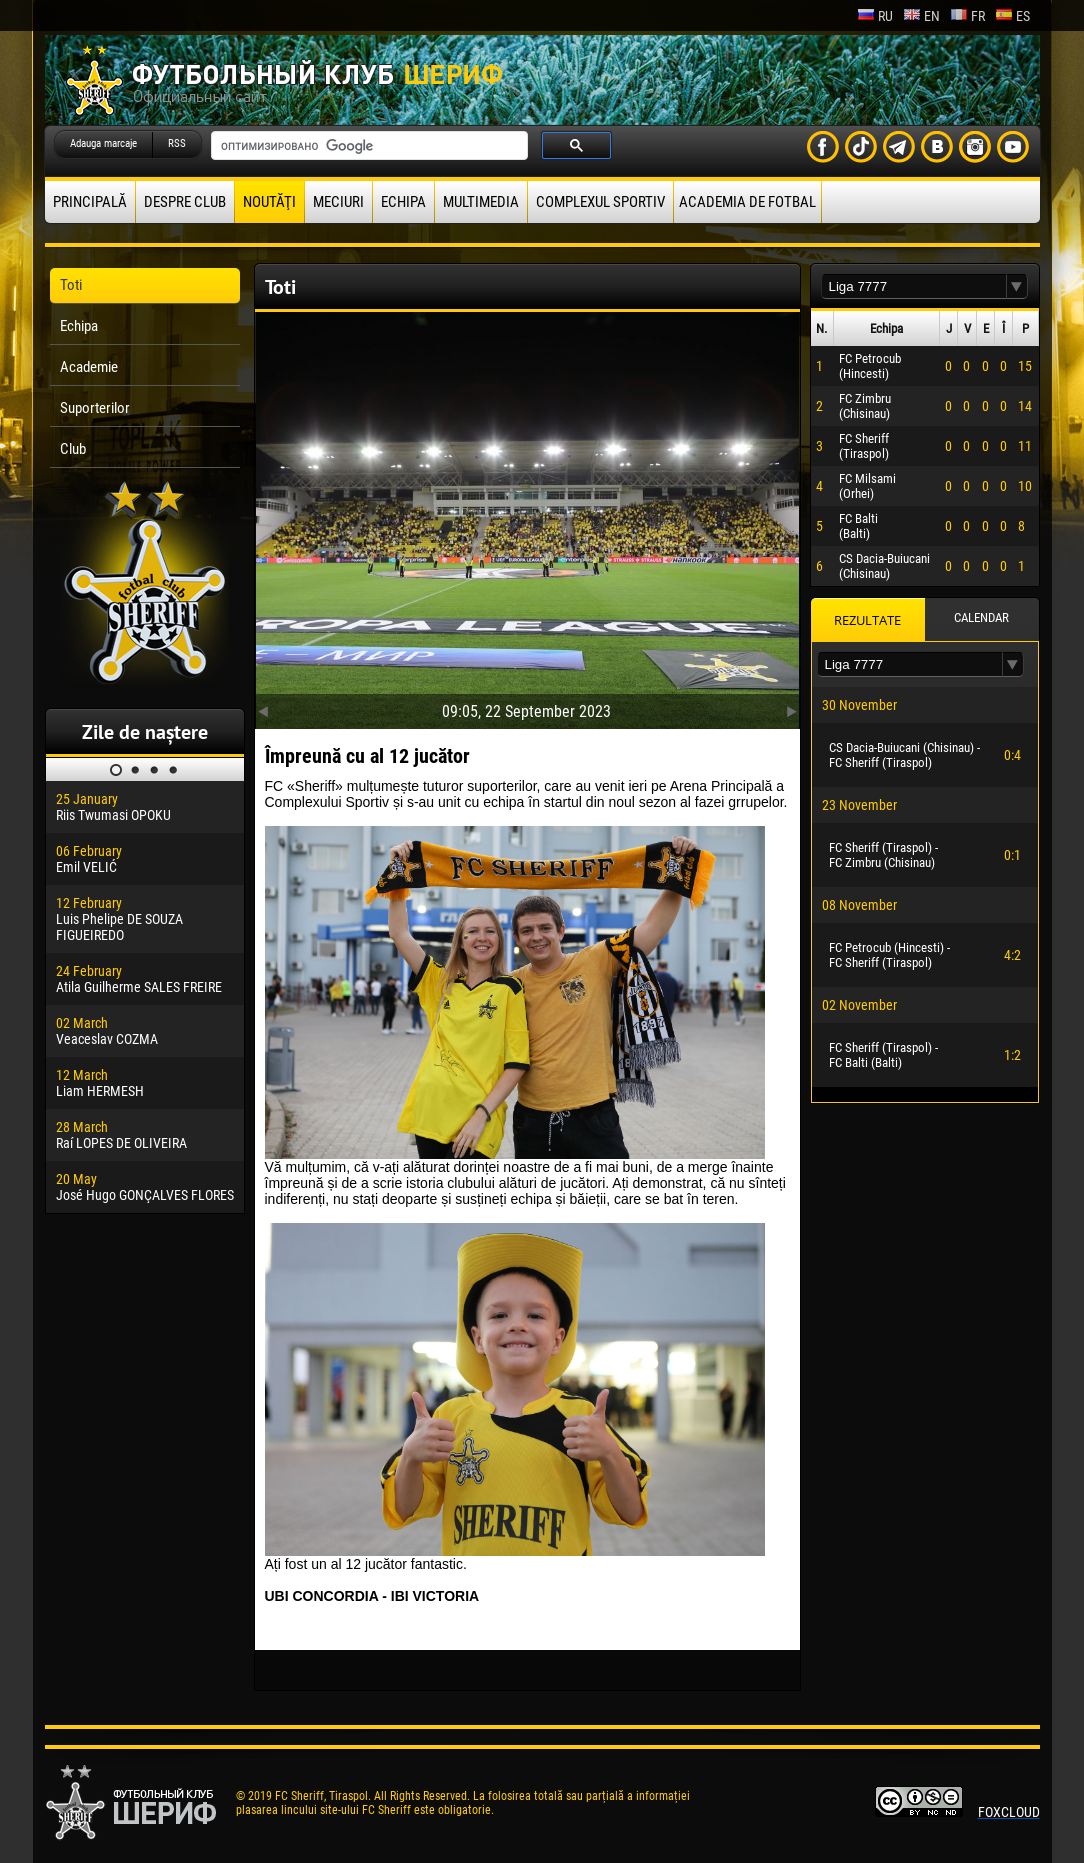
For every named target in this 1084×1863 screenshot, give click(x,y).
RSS (177, 143)
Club (73, 449)
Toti (71, 285)
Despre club (185, 202)
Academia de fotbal (747, 202)
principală (90, 202)
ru (875, 16)
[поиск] (367, 146)
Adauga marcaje (103, 143)
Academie (89, 367)
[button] (1017, 286)
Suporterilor (95, 408)
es (1012, 16)
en (921, 16)
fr (967, 16)
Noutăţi (269, 202)
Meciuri (338, 202)
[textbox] (914, 286)
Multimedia (481, 202)
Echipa (403, 202)
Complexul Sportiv (600, 202)
